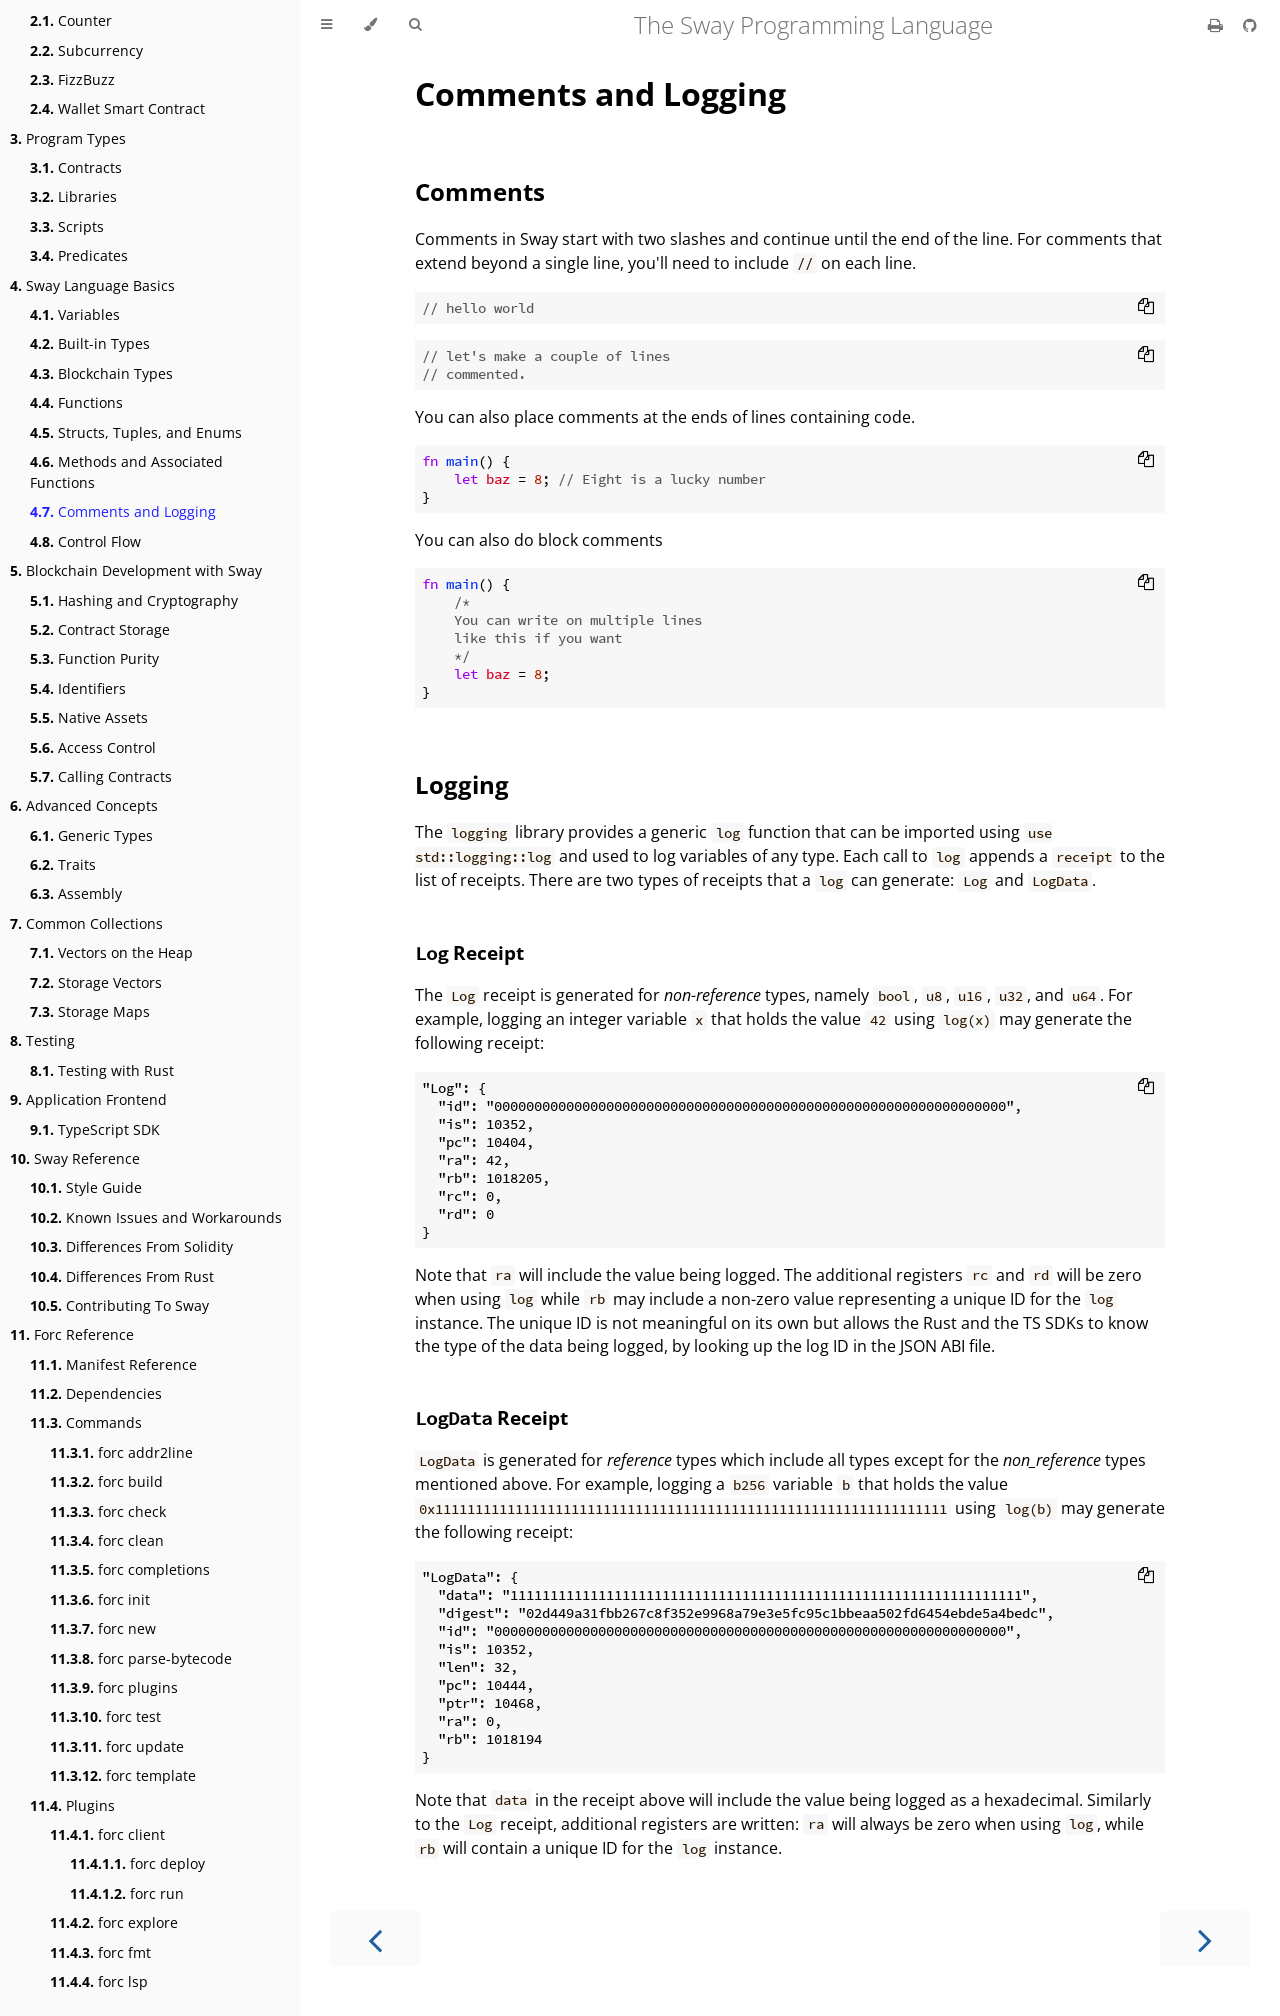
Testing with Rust (102, 1070)
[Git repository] (1250, 25)
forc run (127, 1893)
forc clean (107, 1540)
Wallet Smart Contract (117, 108)
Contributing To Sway (119, 1305)
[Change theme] (370, 25)
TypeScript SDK (95, 1129)
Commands (86, 1422)
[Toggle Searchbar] (415, 25)
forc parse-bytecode (141, 1658)
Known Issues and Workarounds (156, 1217)
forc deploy (137, 1863)
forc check (108, 1511)
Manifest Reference (113, 1364)
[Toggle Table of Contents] (326, 25)
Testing (42, 1040)
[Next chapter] (1205, 1938)
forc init (100, 1599)
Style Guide (86, 1187)
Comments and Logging (123, 511)
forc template (123, 1775)
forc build (106, 1481)
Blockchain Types (101, 373)
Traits (63, 864)
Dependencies (96, 1393)
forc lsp (99, 1981)
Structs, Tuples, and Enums (136, 432)
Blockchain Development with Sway (136, 570)
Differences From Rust (122, 1276)
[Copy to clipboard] (1146, 308)
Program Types (68, 138)
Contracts (76, 167)
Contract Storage (100, 629)
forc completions (130, 1569)
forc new (103, 1628)
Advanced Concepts (84, 805)
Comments (480, 191)
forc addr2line (121, 1452)
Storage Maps (90, 1011)
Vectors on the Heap (111, 952)
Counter (71, 20)
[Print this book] (1217, 25)
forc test (105, 1716)
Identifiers (78, 688)
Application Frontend (88, 1099)
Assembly (76, 893)
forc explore (114, 1922)
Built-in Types (90, 343)
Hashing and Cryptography (134, 600)
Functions (76, 402)
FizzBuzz (72, 79)
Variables (75, 314)
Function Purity (94, 658)
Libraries (73, 196)
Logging (462, 784)
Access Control (93, 747)
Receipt (469, 952)
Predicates (79, 255)
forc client (107, 1834)
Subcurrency (86, 50)
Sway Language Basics (92, 285)
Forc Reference (72, 1334)
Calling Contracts (101, 776)
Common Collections (86, 923)
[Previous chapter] (375, 1938)
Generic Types (91, 835)
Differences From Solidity (131, 1246)
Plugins (72, 1805)
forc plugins (114, 1687)
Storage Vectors (96, 982)
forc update (117, 1746)
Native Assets (89, 717)
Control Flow (85, 541)
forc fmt (100, 1952)
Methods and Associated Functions (126, 472)
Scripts (67, 226)
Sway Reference (75, 1158)
